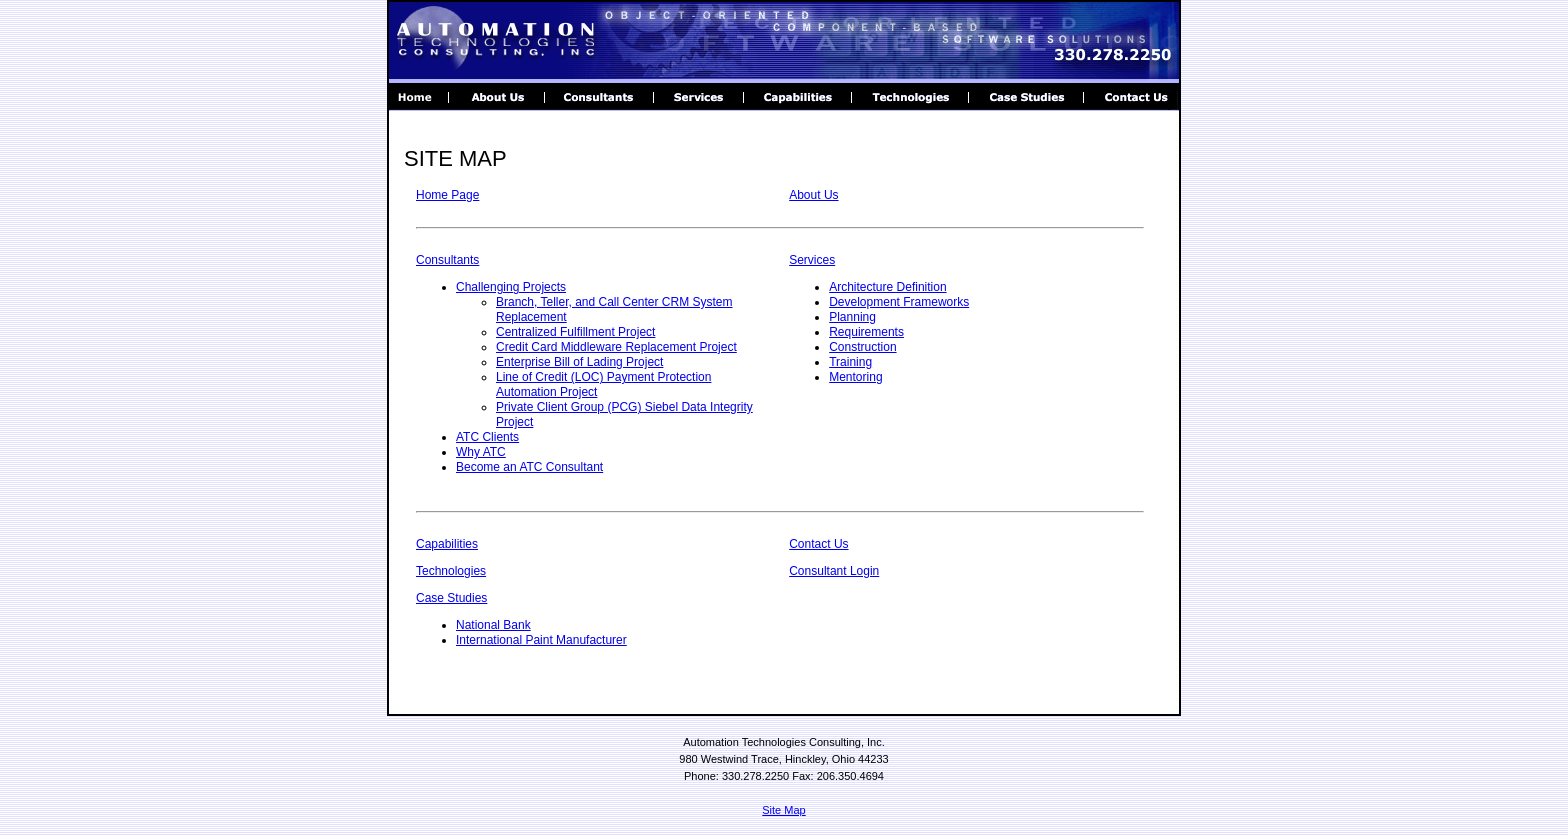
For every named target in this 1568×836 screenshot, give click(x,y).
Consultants (447, 260)
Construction (862, 347)
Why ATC (481, 452)
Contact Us (818, 544)
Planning (852, 317)
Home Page (447, 195)
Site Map (783, 810)
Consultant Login (834, 571)
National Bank (493, 625)
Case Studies (451, 598)
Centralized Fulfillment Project (575, 332)
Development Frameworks (899, 302)
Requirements (866, 332)
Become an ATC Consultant (529, 467)
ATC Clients (487, 437)
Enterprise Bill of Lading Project (579, 362)
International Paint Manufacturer (541, 640)
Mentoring (855, 377)
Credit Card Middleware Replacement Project (616, 347)
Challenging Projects (511, 287)
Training (850, 362)
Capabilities (447, 544)
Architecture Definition (887, 287)
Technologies (451, 571)
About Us (813, 195)
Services (812, 260)
